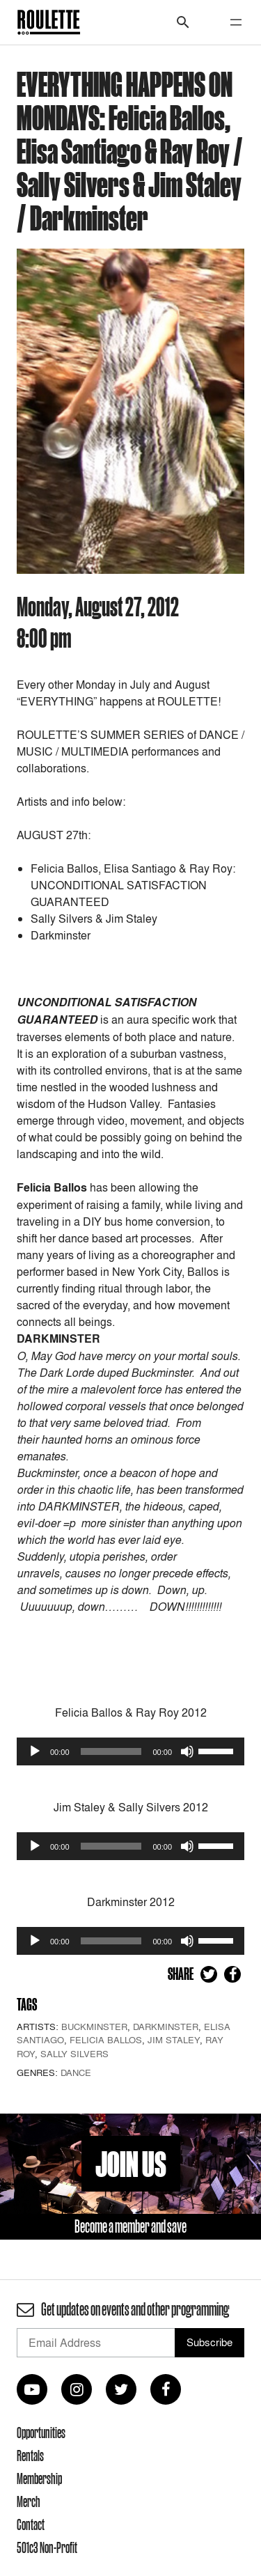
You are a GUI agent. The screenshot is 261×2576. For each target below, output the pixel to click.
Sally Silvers (74, 2053)
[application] (130, 1751)
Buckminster (94, 2026)
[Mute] (187, 1751)
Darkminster (165, 2026)
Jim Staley (174, 2040)
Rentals (30, 2455)
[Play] (35, 1751)
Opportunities (41, 2432)
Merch (28, 2501)
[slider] (111, 1751)
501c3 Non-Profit (47, 2547)
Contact (31, 2524)
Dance (76, 2072)
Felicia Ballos (106, 2040)
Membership (39, 2478)
